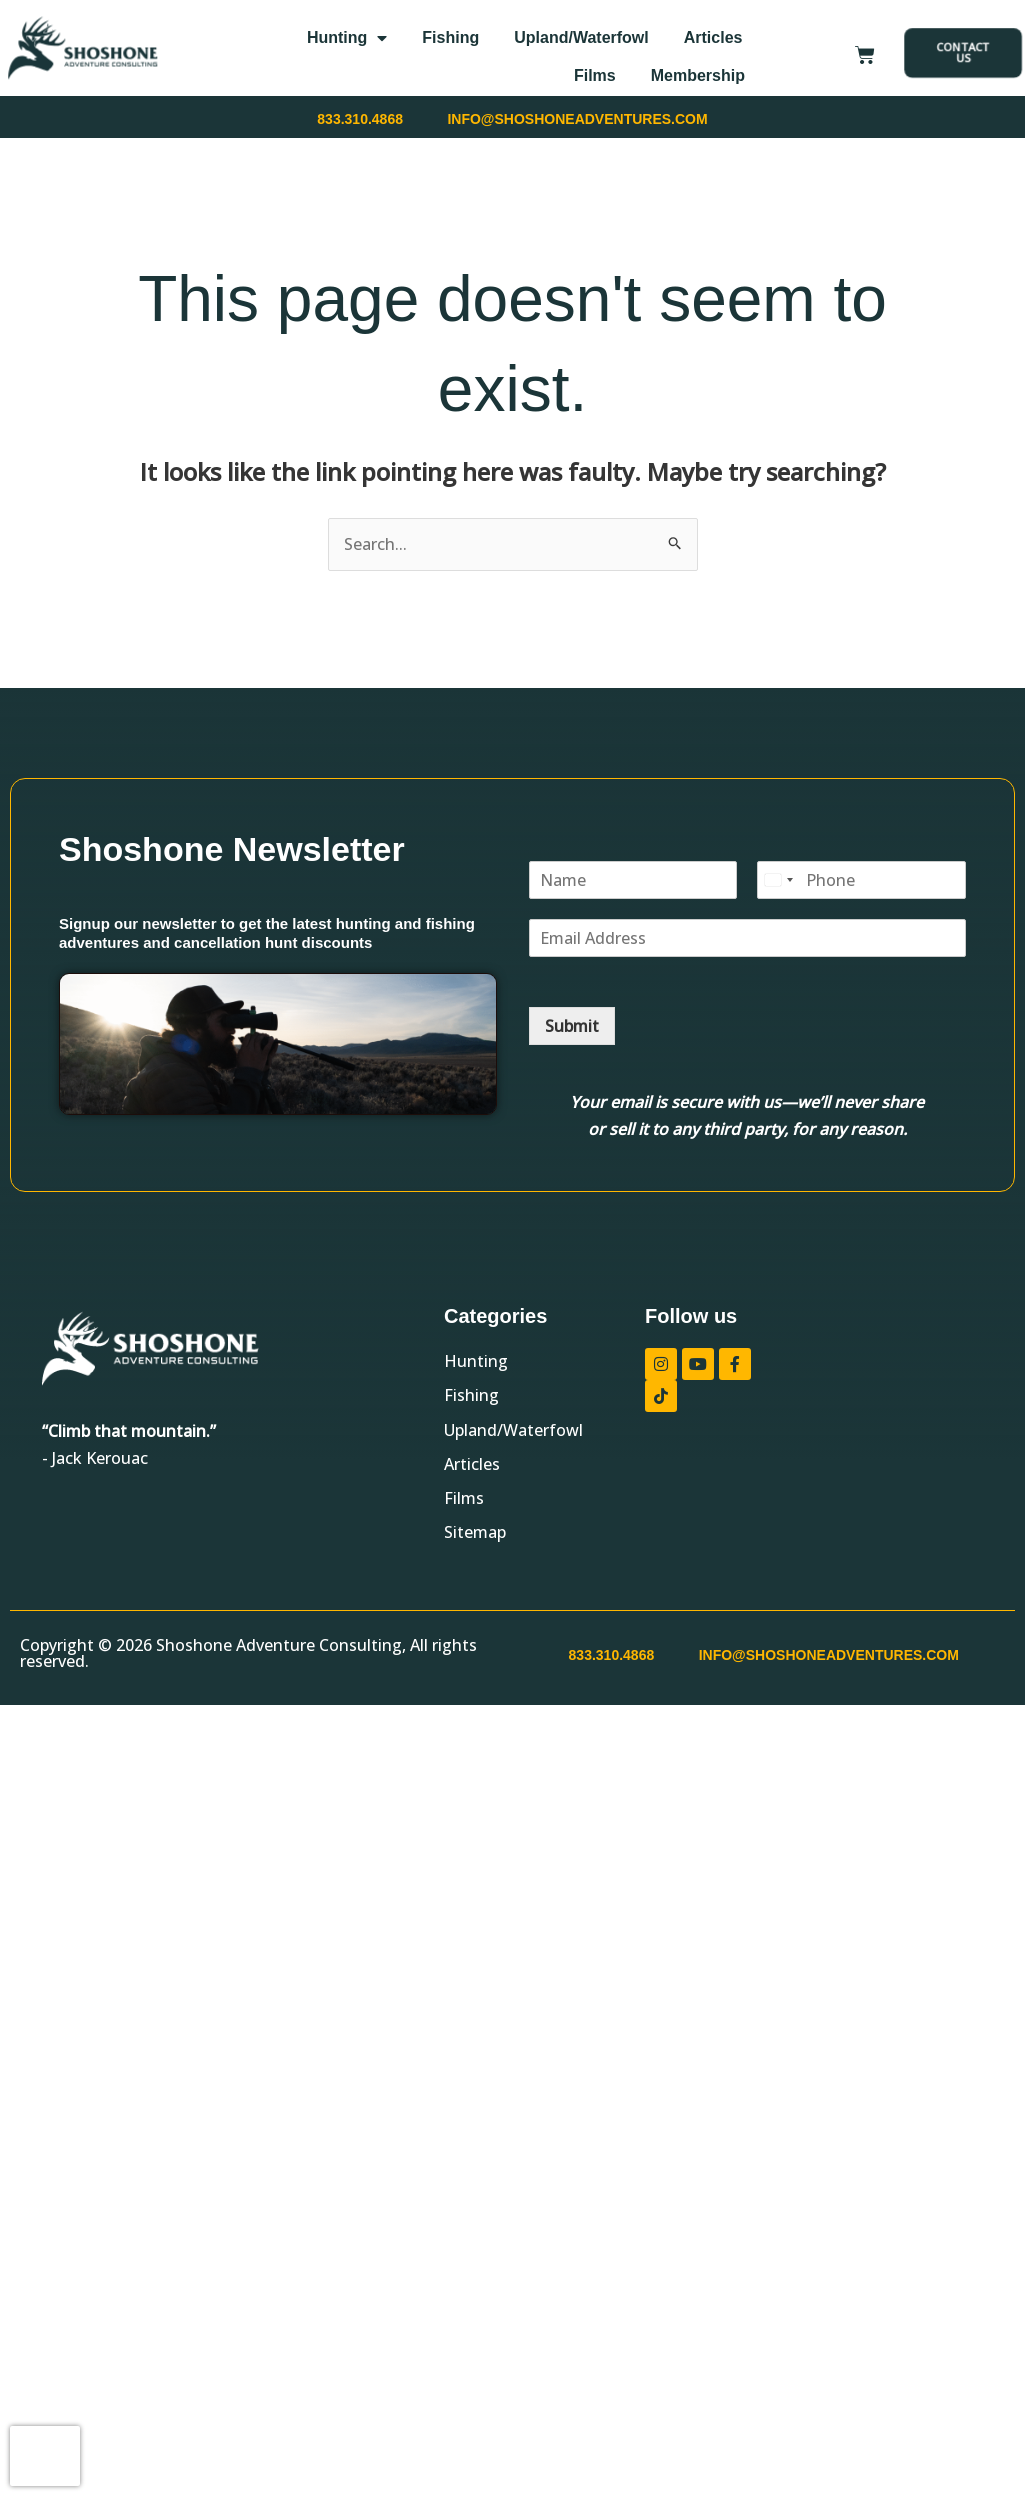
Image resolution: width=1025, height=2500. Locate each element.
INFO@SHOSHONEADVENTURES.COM (577, 119)
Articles (713, 37)
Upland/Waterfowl (581, 37)
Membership (698, 75)
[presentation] (45, 2456)
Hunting (347, 38)
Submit (572, 1026)
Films (595, 75)
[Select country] (778, 880)
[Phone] (861, 880)
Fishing (450, 37)
